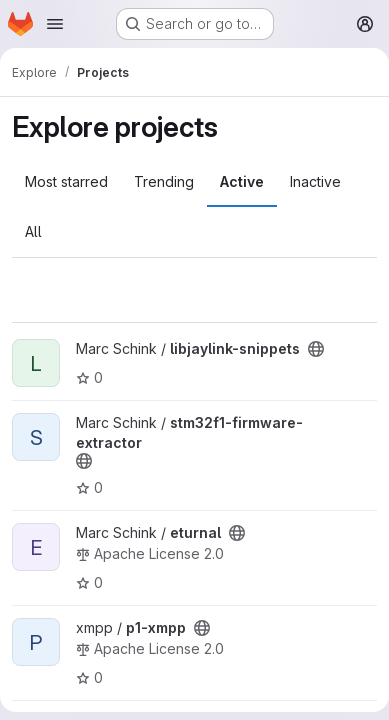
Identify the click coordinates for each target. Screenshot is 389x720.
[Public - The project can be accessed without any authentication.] (316, 349)
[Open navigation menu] (55, 24)
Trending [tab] (164, 181)
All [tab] (33, 231)
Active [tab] (242, 181)
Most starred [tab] (66, 181)
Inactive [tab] (315, 181)
